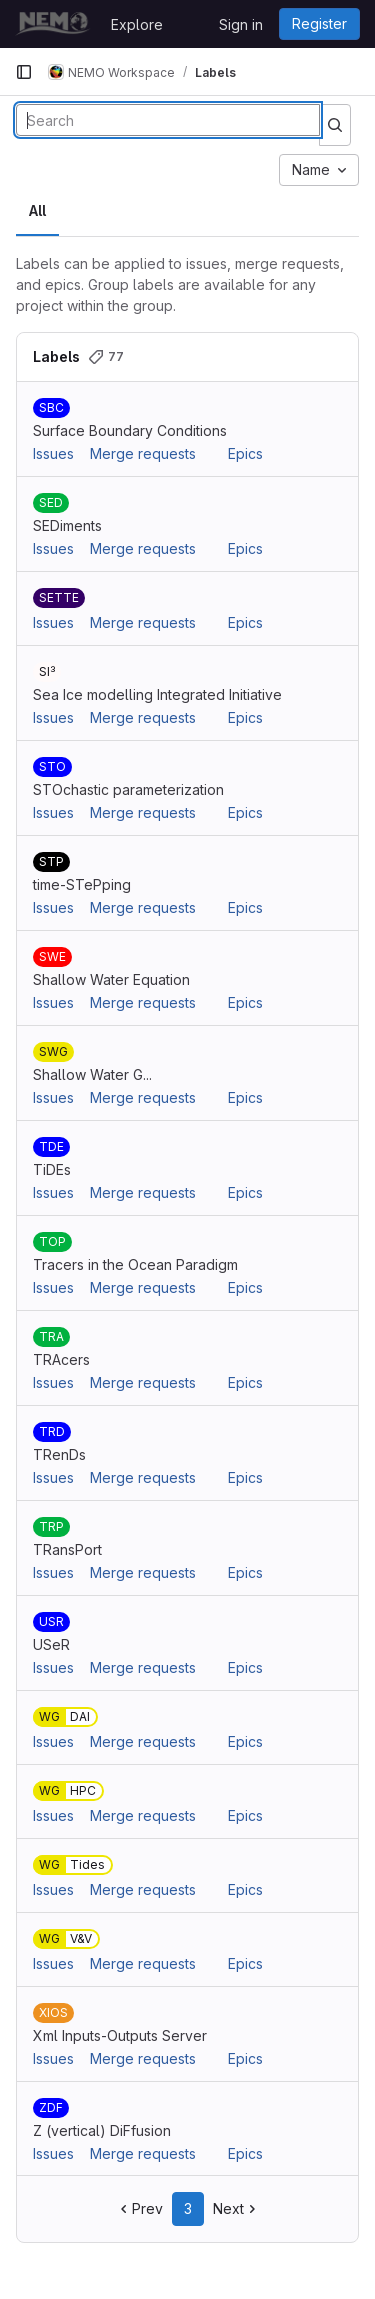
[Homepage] (53, 24)
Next (236, 2208)
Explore (137, 24)
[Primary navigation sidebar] (24, 72)
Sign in (241, 24)
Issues (53, 453)
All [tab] (37, 210)
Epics (245, 453)
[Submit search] (335, 125)
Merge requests (143, 453)
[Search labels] (168, 120)
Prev (139, 2208)
